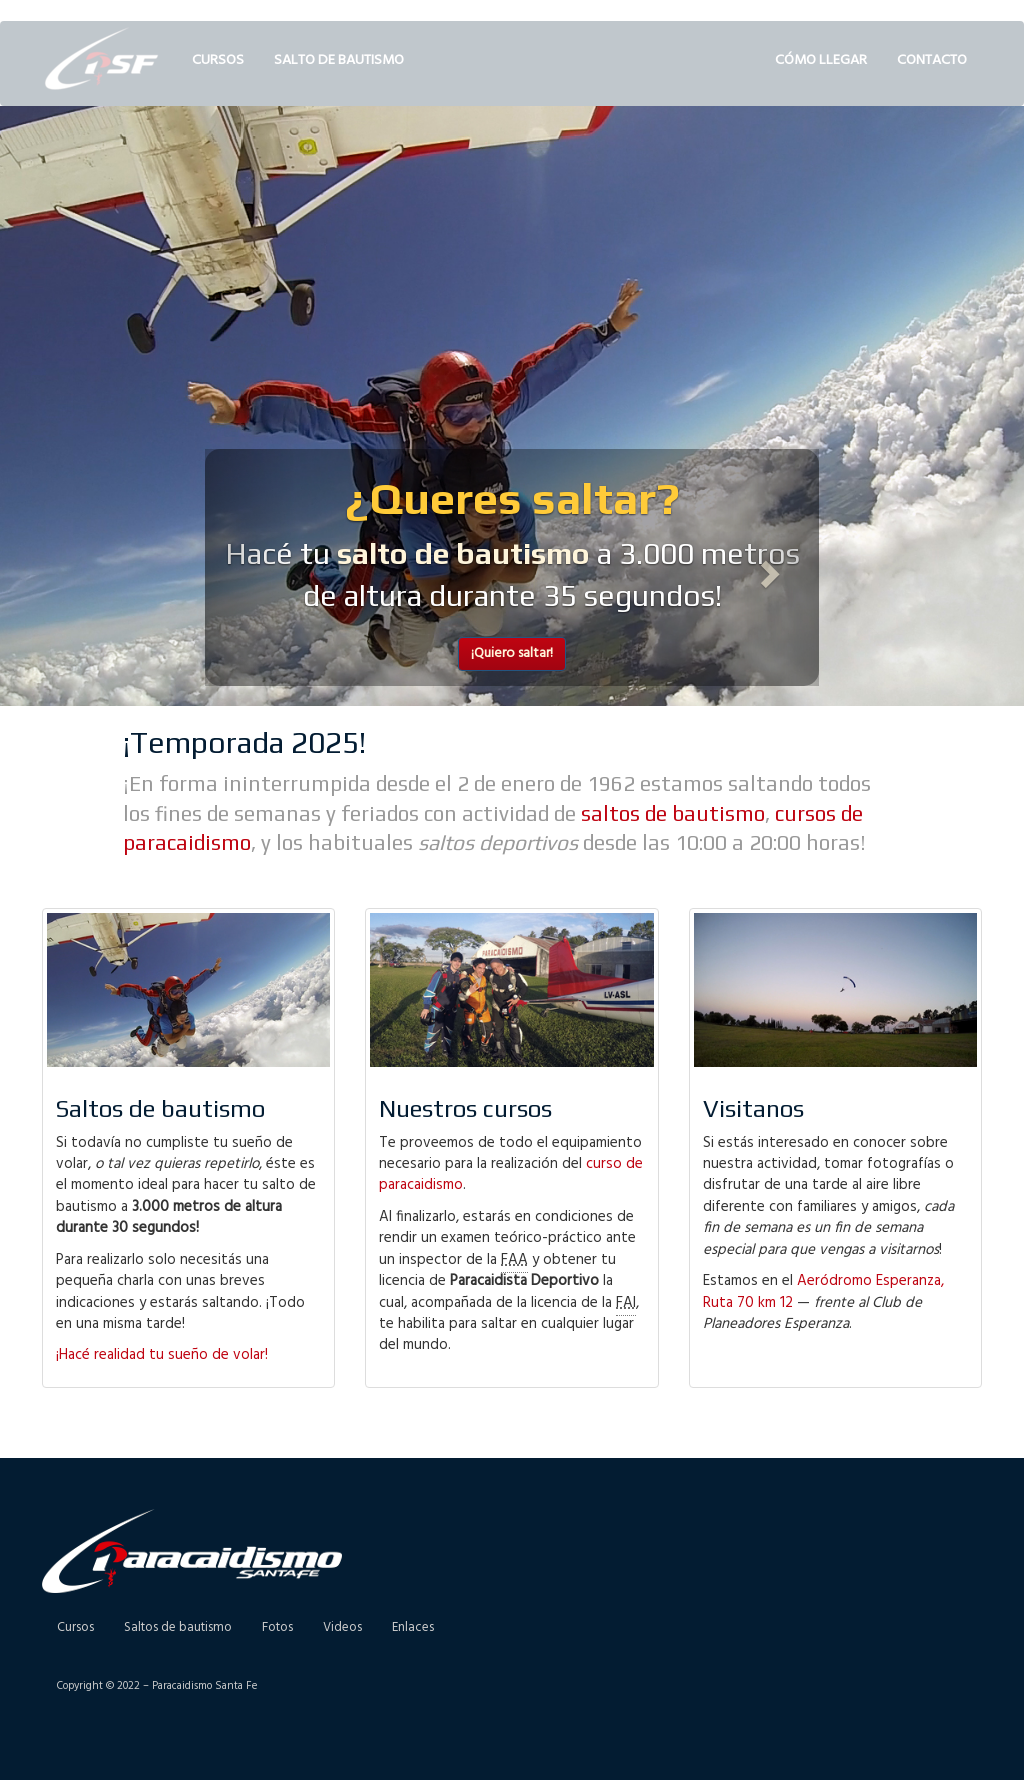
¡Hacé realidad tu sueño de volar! (162, 1355)
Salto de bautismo (339, 60)
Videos (342, 1627)
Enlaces (413, 1627)
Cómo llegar (821, 60)
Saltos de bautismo (178, 1627)
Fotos (277, 1627)
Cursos (218, 60)
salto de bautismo (463, 553)
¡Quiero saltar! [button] (512, 653)
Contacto (932, 60)
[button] (251, 568)
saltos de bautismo (673, 813)
